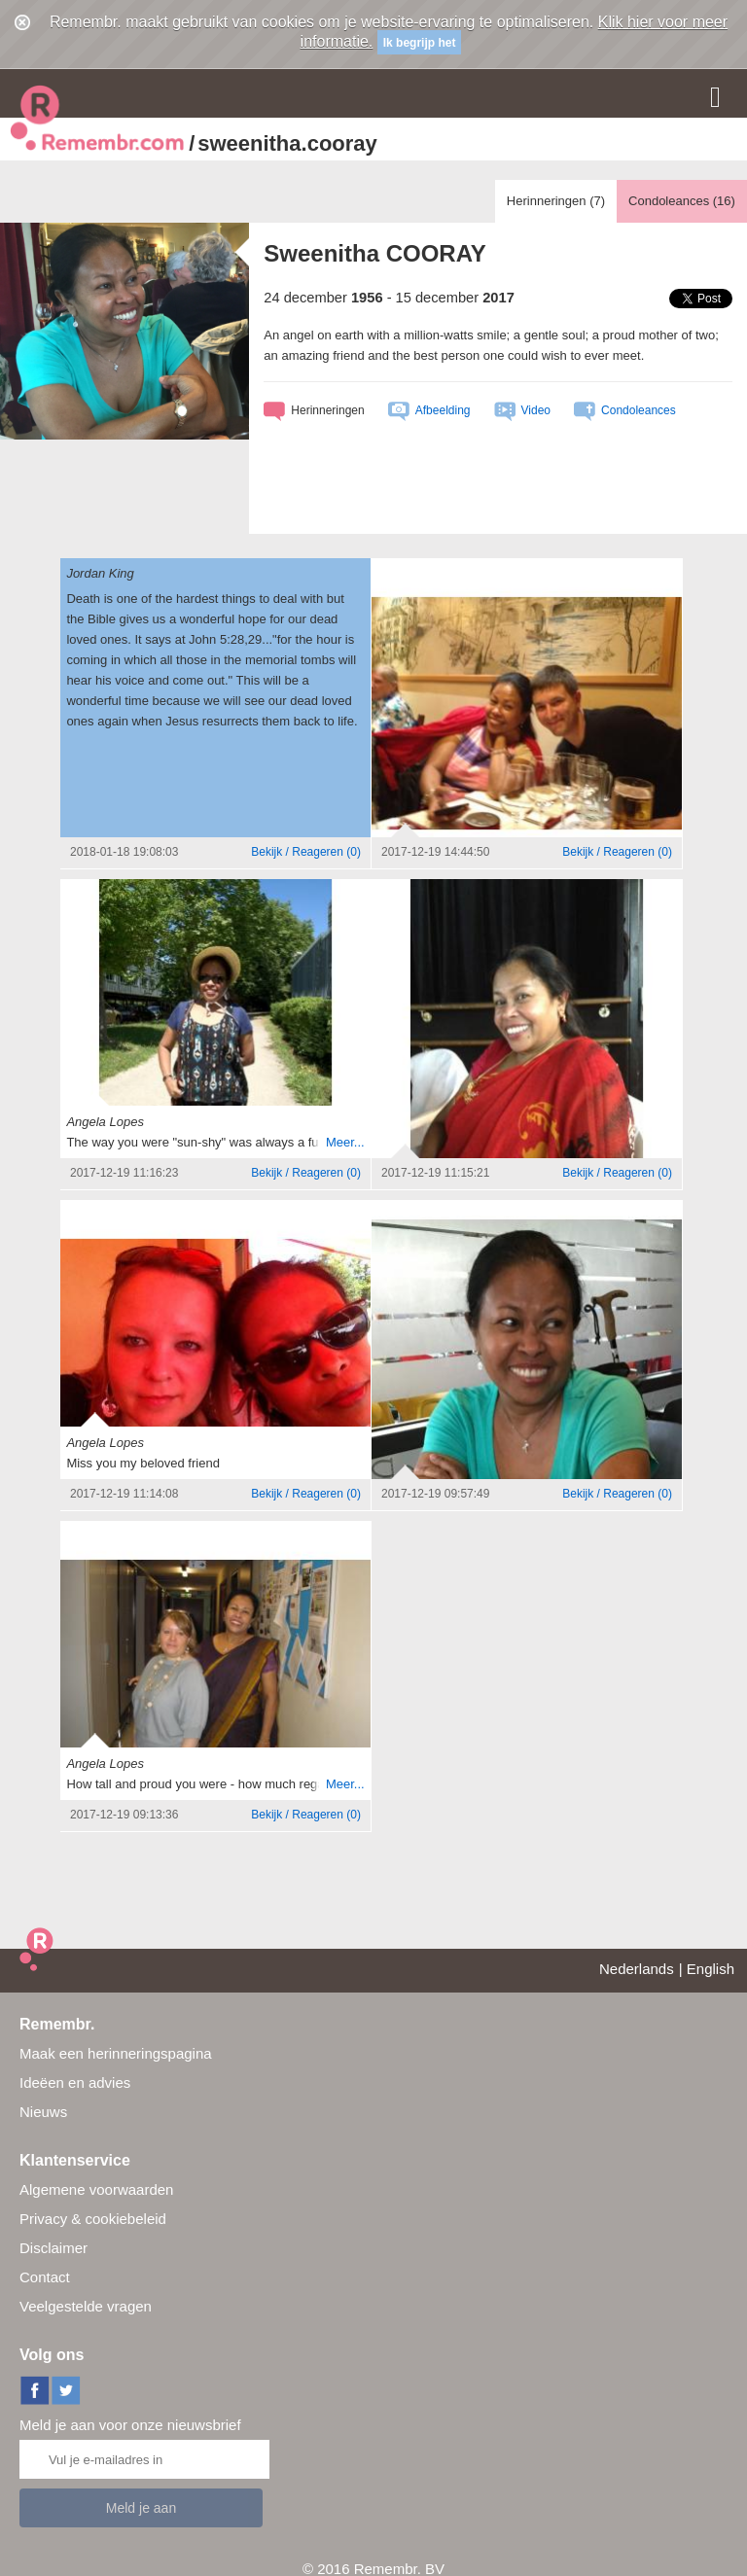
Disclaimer (53, 2248)
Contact (44, 2277)
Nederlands (636, 1968)
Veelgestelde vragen (85, 2306)
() (306, 852)
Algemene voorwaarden (96, 2189)
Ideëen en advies (74, 2082)
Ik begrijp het (419, 43)
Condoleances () (681, 201)
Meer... (345, 1142)
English (710, 1968)
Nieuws (43, 2111)
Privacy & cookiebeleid (92, 2218)
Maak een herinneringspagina (115, 2053)
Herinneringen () (556, 201)
